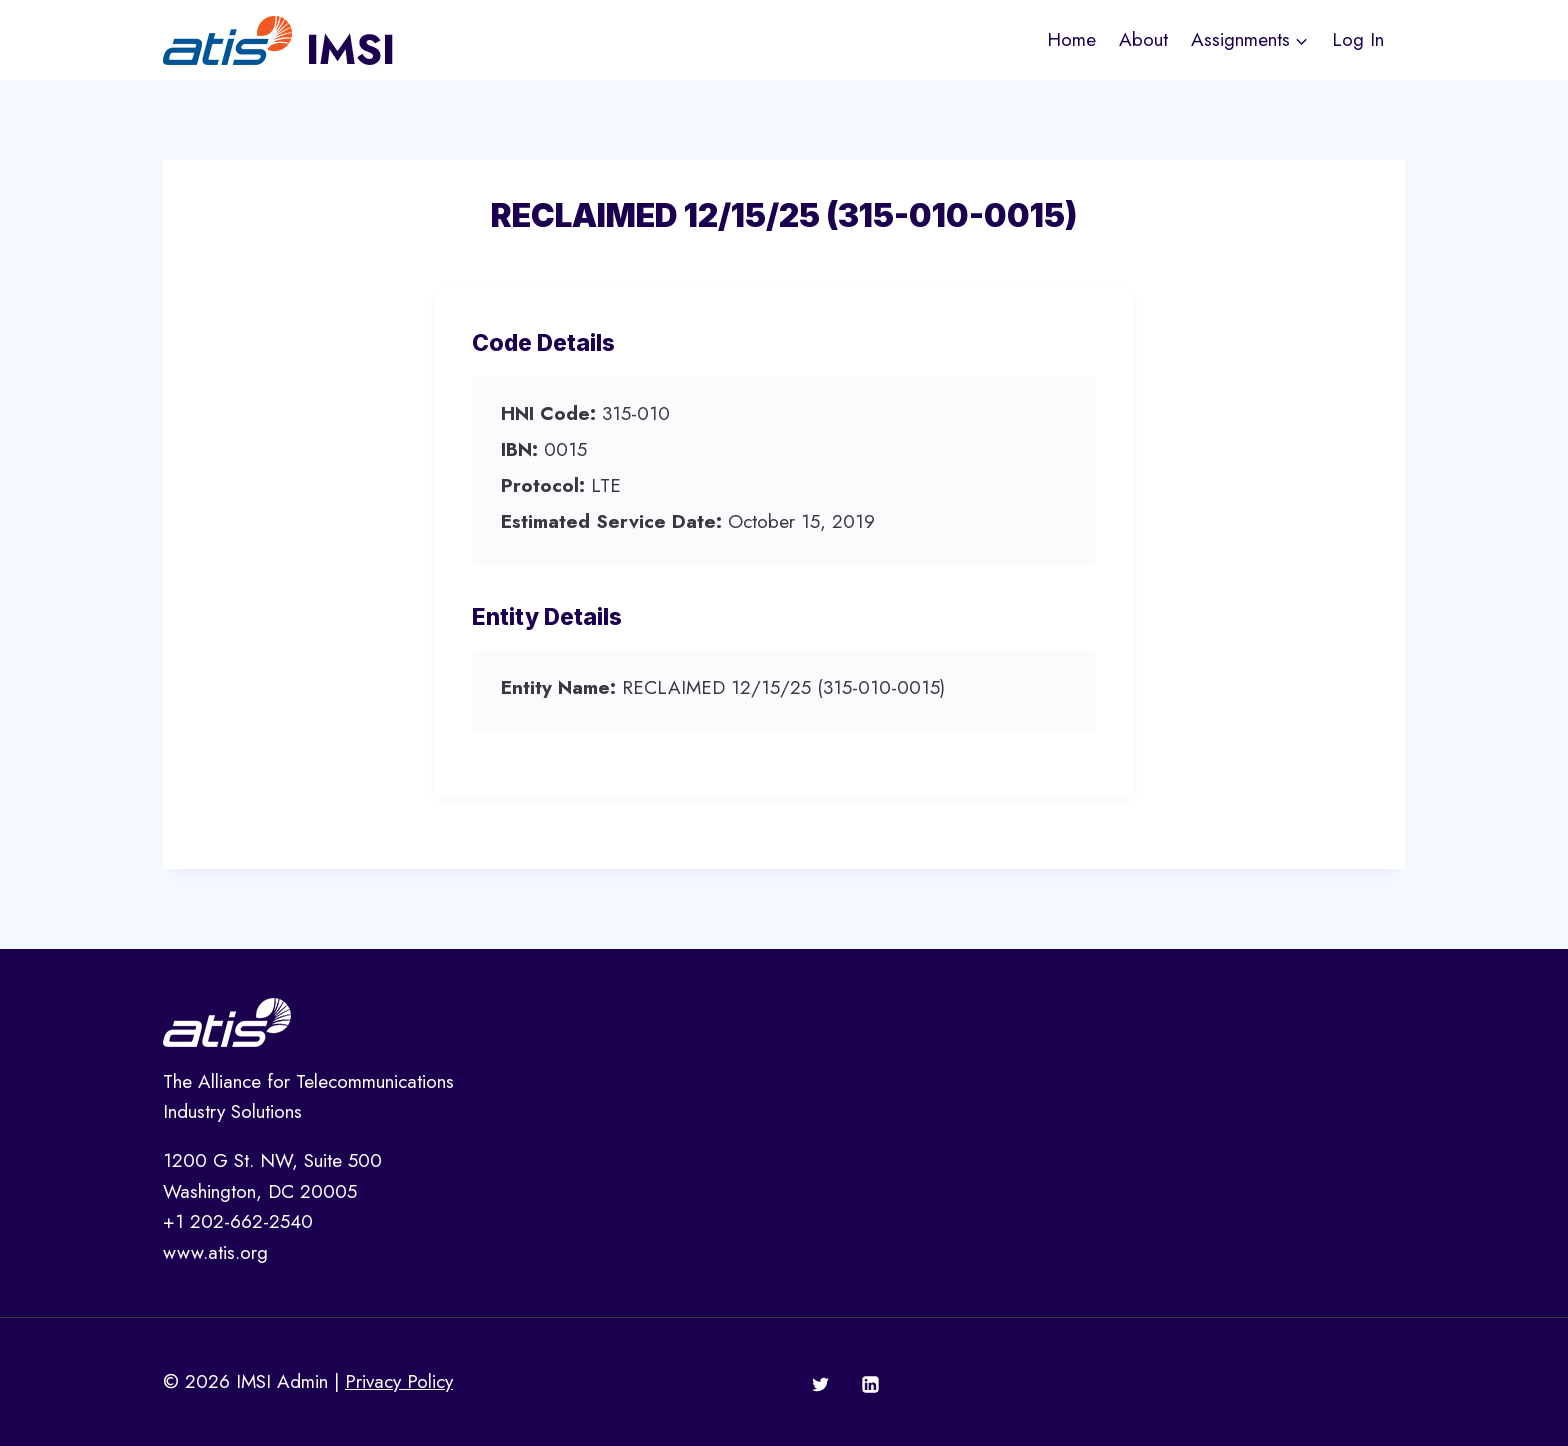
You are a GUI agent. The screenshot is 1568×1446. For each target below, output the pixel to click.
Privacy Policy (399, 1381)
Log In (1358, 39)
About (1143, 39)
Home (1071, 39)
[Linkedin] (870, 1385)
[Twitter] (821, 1385)
